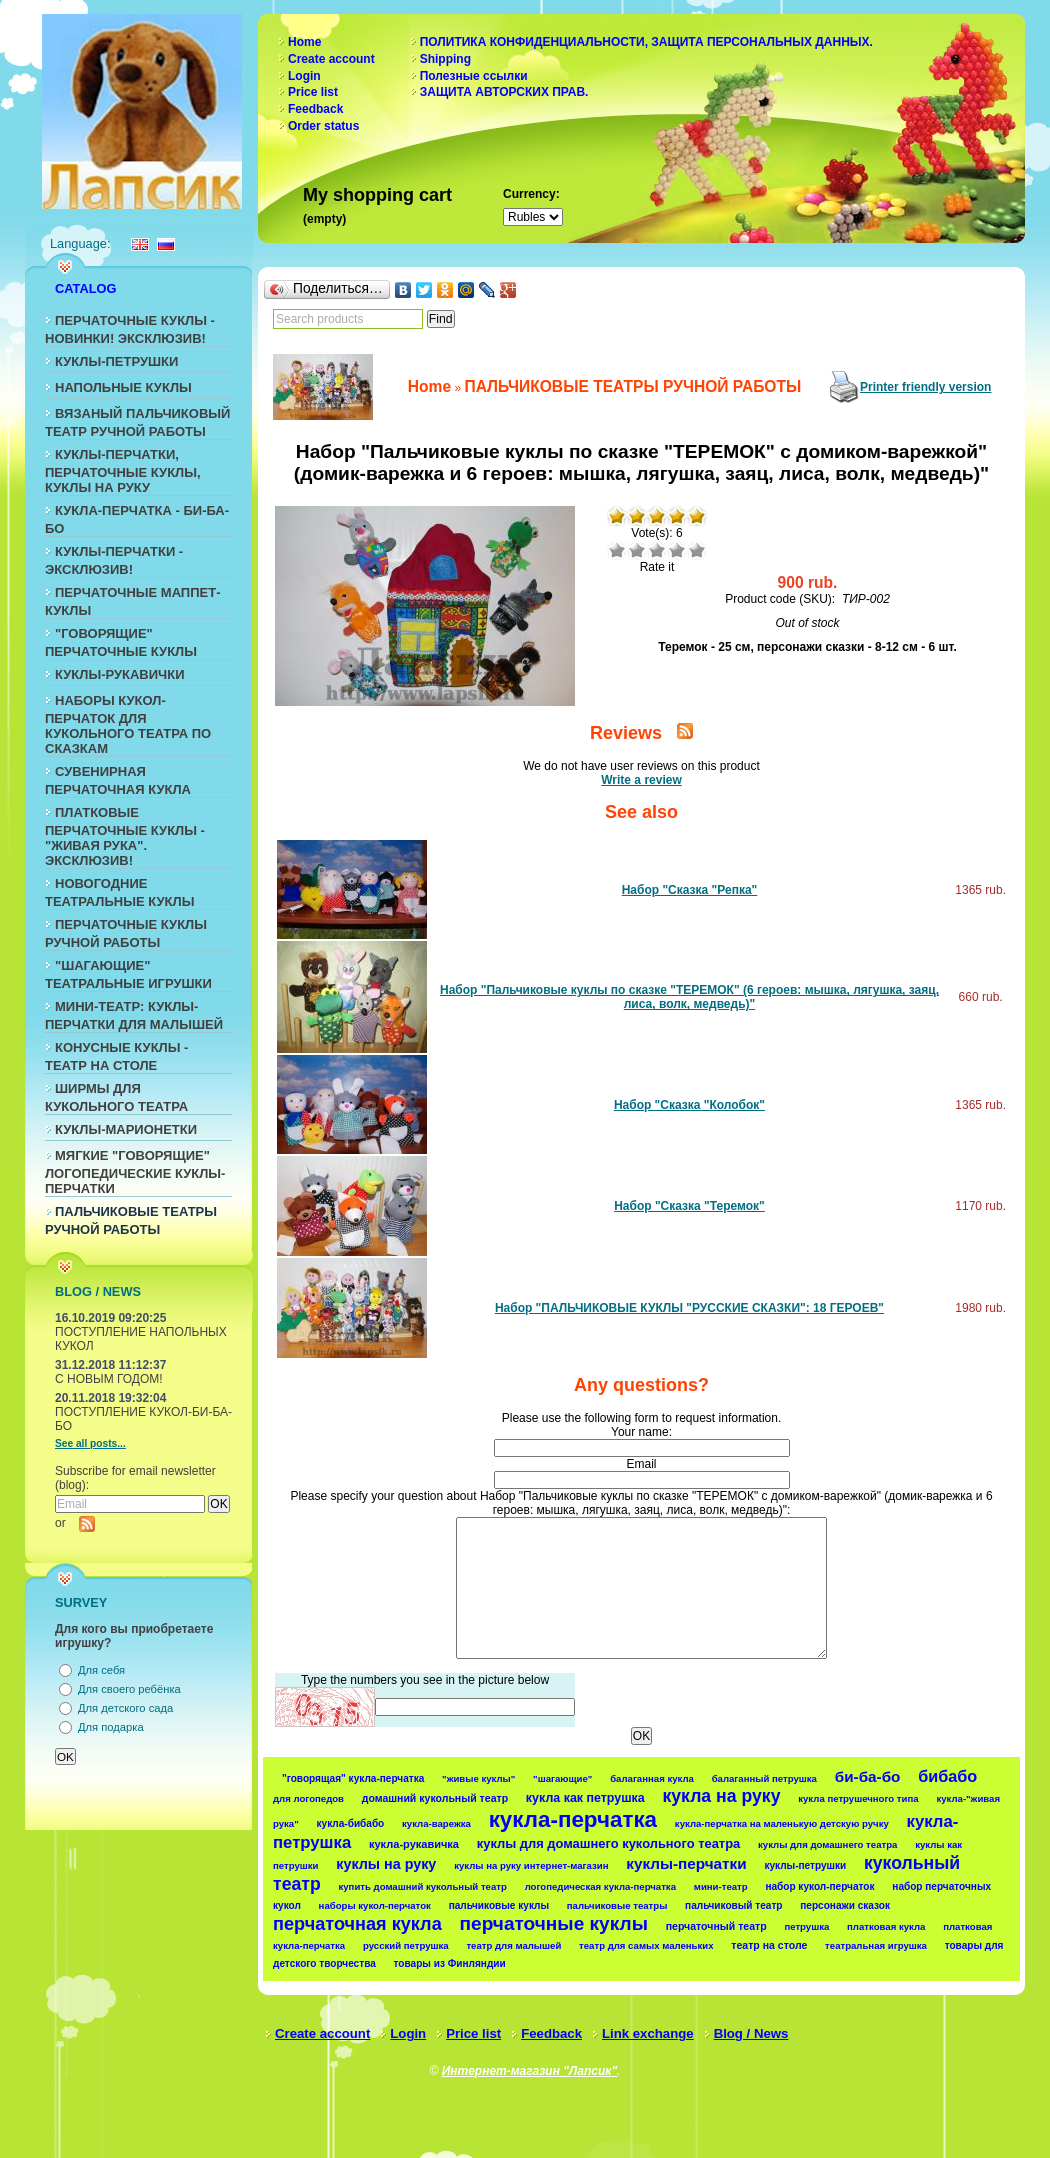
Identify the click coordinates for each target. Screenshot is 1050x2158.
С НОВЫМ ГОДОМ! (109, 1379)
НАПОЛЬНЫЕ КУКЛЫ (123, 387)
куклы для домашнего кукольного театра (608, 1843)
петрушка (806, 1926)
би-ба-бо (868, 1776)
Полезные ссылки (474, 76)
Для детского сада (125, 1708)
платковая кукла (886, 1926)
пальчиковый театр (733, 1905)
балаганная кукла (652, 1778)
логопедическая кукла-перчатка (600, 1886)
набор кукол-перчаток (819, 1886)
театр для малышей (513, 1945)
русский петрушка (406, 1945)
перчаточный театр (716, 1926)
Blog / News (751, 2033)
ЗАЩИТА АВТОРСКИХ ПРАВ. (504, 92)
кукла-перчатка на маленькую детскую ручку (782, 1823)
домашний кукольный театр (435, 1798)
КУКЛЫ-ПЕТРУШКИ (116, 361)
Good (677, 550)
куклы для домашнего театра (827, 1844)
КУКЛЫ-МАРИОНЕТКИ (126, 1129)
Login (304, 76)
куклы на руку (386, 1864)
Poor (637, 550)
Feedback (315, 109)
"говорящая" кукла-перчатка (353, 1778)
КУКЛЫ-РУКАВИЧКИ (120, 674)
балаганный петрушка (764, 1778)
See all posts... (90, 1443)
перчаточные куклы (554, 1923)
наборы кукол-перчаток (375, 1905)
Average (657, 550)
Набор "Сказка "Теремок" (689, 1206)
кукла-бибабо (351, 1823)
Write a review (641, 780)
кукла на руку (721, 1796)
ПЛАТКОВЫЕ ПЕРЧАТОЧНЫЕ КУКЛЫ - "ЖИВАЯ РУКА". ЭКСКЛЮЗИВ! (125, 836)
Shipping (445, 59)
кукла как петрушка (585, 1798)
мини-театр (721, 1886)
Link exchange (648, 2033)
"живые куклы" (478, 1778)
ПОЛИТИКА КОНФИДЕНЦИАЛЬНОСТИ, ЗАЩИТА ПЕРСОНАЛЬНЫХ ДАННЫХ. (646, 42)
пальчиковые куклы (499, 1905)
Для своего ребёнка (129, 1689)
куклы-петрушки (805, 1865)
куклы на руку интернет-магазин (531, 1865)
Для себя (101, 1670)
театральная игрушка (876, 1945)
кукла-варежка (436, 1823)
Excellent (697, 550)
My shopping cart (377, 195)
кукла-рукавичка (414, 1844)
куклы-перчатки (686, 1863)
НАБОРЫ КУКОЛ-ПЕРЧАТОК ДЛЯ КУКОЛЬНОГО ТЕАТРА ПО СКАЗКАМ (128, 724)
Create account (331, 59)
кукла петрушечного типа (858, 1798)
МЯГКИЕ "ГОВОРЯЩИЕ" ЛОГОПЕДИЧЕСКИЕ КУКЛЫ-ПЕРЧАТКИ (135, 1172)
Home (304, 42)
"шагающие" (562, 1778)
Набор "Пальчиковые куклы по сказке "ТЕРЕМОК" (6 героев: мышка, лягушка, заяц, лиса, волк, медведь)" (689, 997)
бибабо (947, 1776)
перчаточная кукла (357, 1924)
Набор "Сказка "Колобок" (689, 1105)
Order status (323, 126)
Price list (313, 92)
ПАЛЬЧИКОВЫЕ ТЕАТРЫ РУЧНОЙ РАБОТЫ (632, 386)
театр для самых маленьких (646, 1945)
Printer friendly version (925, 387)
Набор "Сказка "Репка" (690, 890)
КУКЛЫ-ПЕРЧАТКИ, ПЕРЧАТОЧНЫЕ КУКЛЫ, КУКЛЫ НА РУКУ (123, 471)
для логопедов (308, 1798)
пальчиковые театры (617, 1905)
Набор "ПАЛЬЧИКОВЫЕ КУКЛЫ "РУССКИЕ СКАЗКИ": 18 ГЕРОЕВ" (689, 1308)
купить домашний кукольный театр (422, 1886)
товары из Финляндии (450, 1963)
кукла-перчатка (573, 1819)
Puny (617, 550)
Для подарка (111, 1727)
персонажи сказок (845, 1905)
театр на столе (769, 1945)
